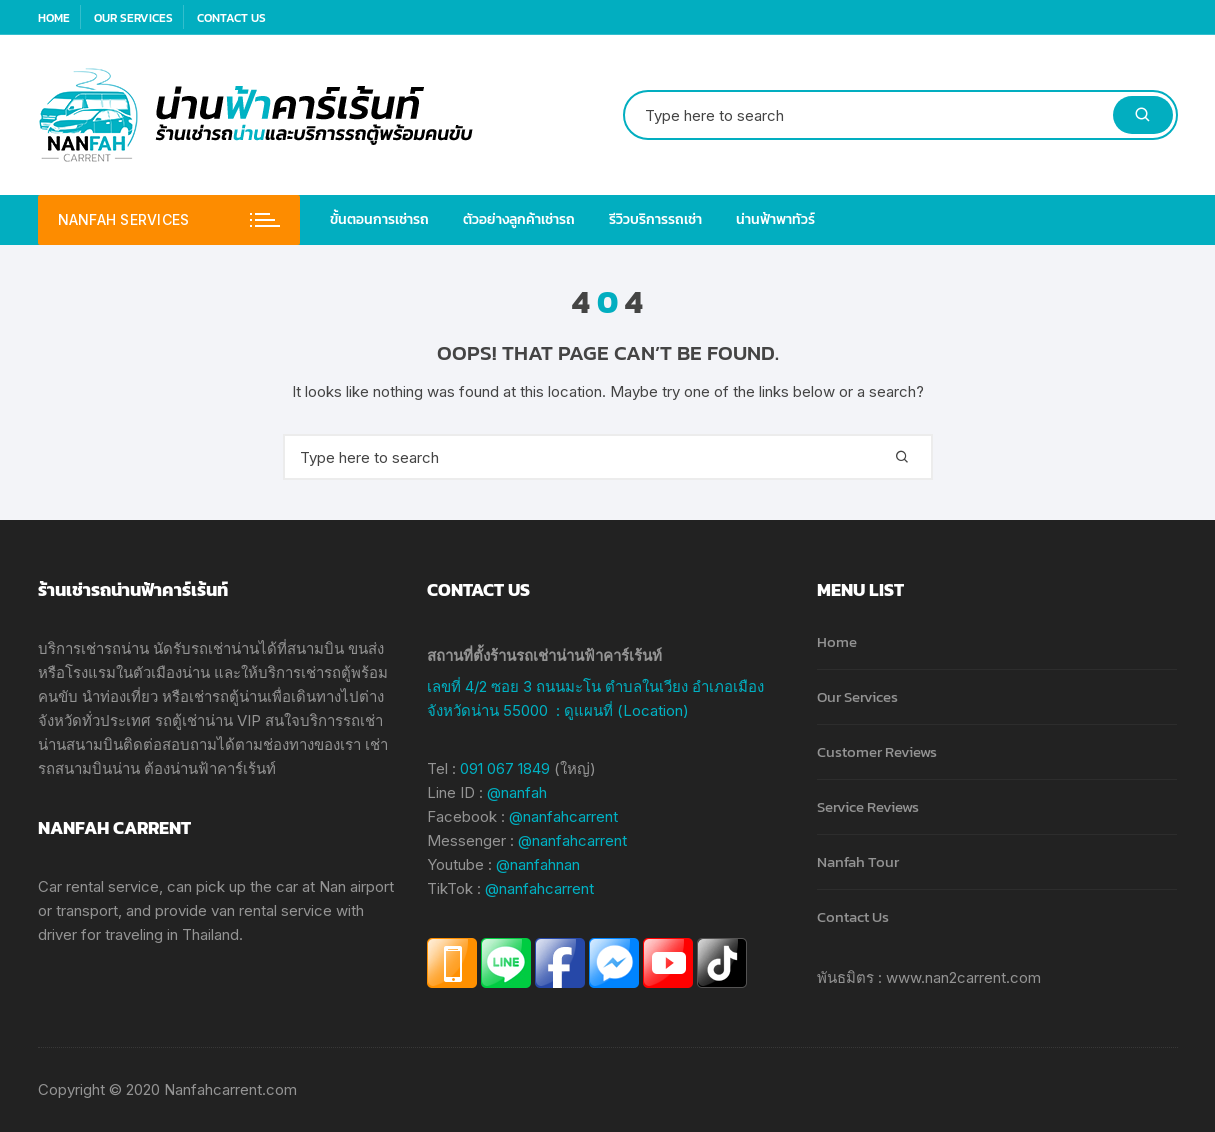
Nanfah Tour (858, 861)
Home (54, 18)
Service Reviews (868, 806)
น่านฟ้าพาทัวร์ (775, 219)
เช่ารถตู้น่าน (228, 696)
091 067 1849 (505, 768)
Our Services (133, 18)
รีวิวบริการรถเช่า (655, 219)
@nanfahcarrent (563, 816)
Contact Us (231, 18)
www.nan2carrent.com (963, 977)
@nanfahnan (538, 864)
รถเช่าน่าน (225, 648)
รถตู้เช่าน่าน (194, 720)
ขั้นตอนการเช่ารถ (379, 219)
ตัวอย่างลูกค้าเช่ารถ (519, 219)
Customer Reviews (877, 751)
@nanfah (517, 792)
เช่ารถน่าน (115, 648)
